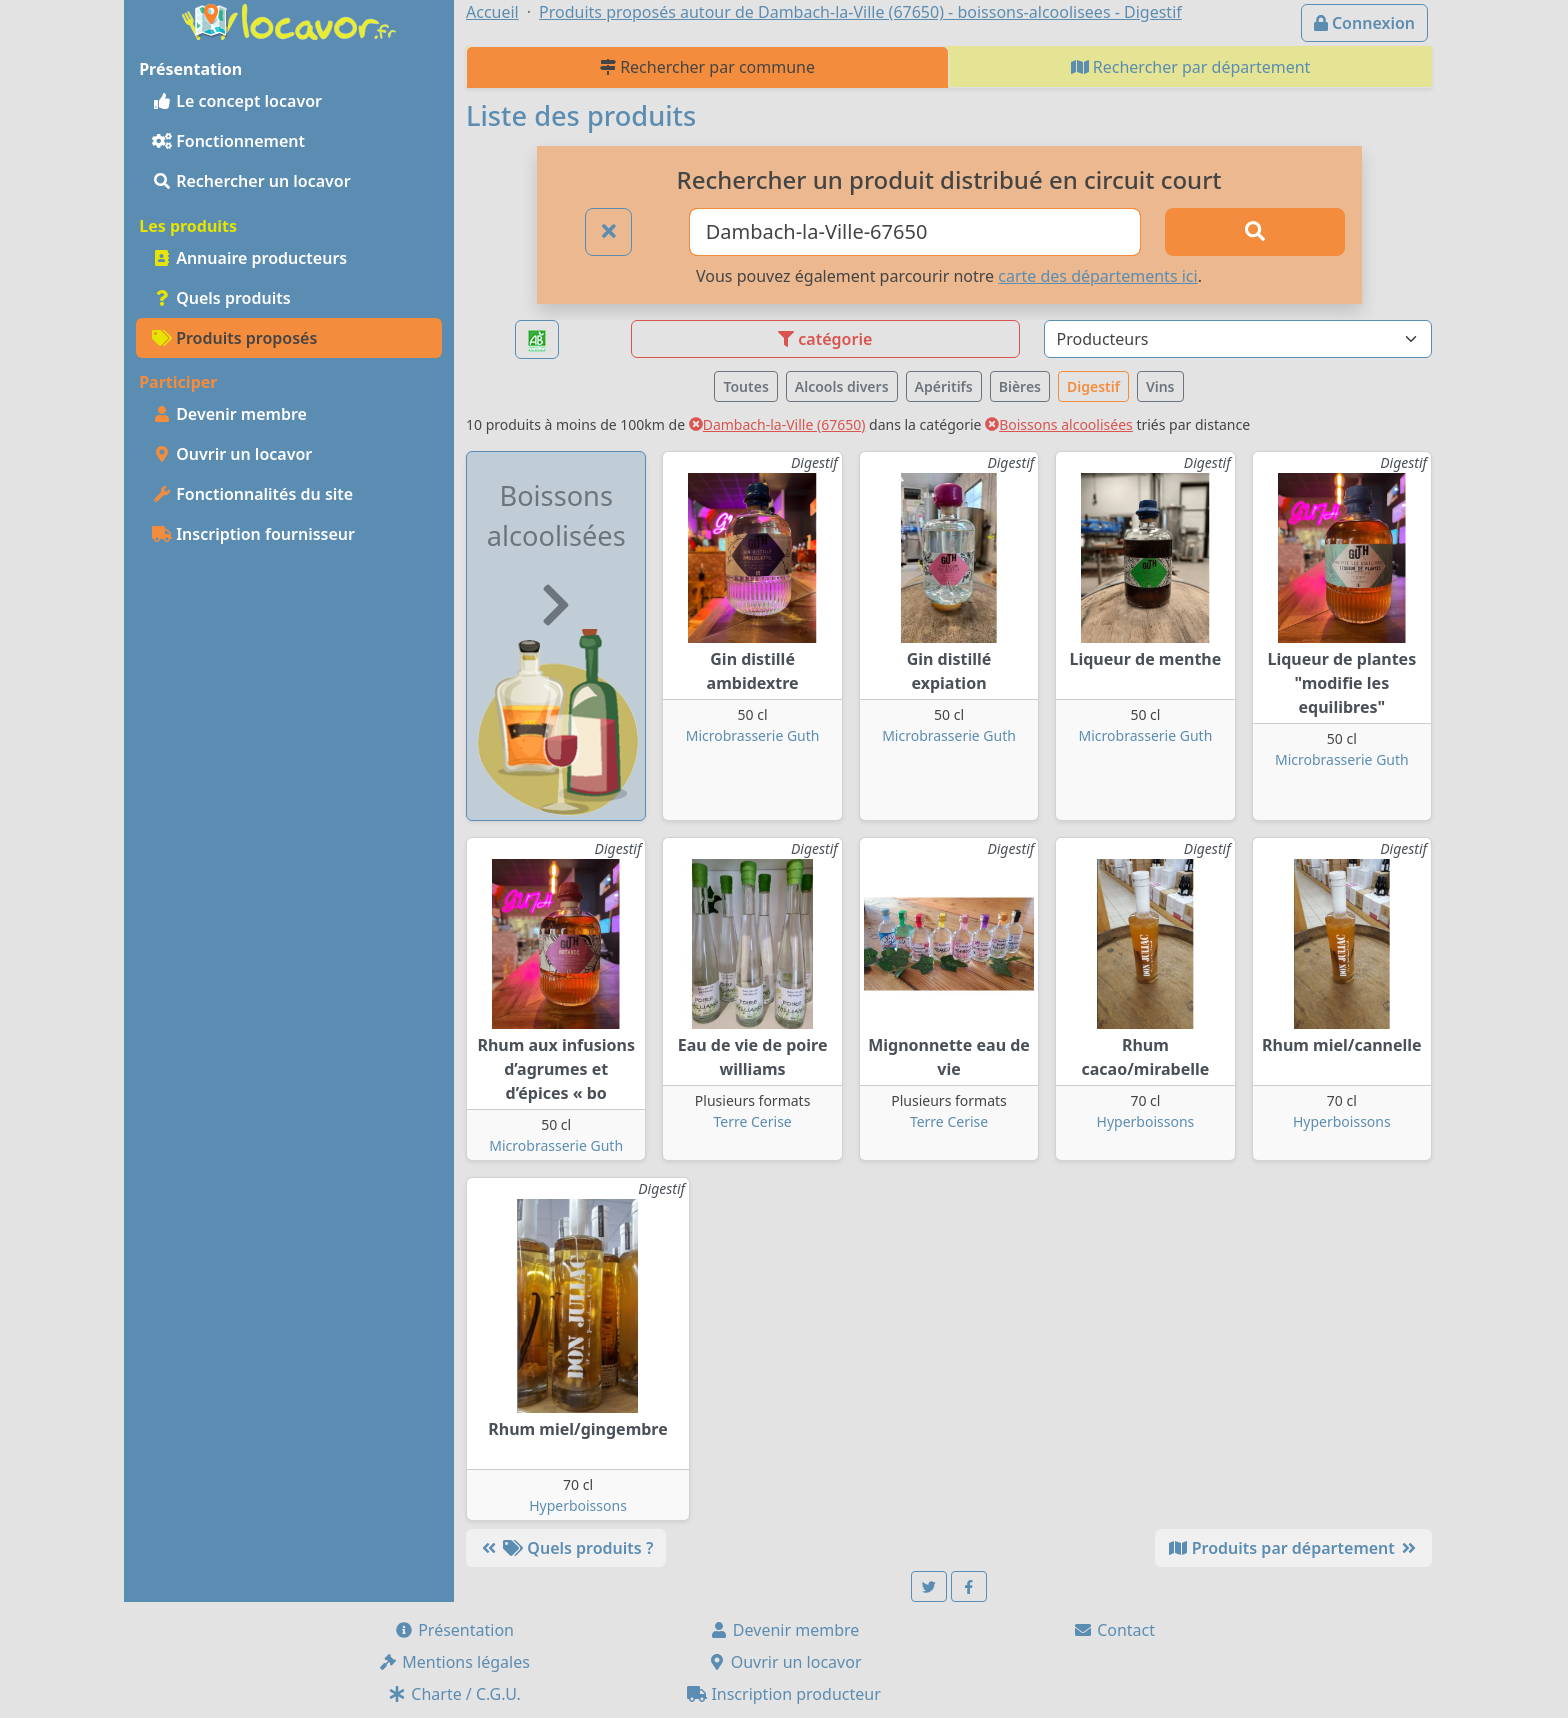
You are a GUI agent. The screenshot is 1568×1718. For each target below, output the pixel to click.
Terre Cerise (752, 1121)
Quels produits (221, 298)
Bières (1020, 386)
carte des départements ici (1097, 276)
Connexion (1364, 23)
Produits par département (1293, 1548)
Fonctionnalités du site (252, 494)
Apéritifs (944, 386)
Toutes (745, 386)
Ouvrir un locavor (232, 454)
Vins (1160, 386)
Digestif (1093, 386)
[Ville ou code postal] (915, 232)
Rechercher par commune (707, 67)
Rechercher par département (1191, 67)
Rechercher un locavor (251, 181)
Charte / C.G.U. (454, 1694)
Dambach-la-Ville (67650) (777, 424)
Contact (1114, 1630)
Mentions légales (454, 1662)
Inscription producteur (784, 1694)
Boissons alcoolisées (1059, 424)
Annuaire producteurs (249, 258)
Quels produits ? (566, 1548)
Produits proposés (234, 338)
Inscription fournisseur (253, 534)
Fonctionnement (228, 141)
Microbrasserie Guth (753, 735)
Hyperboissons (1146, 1121)
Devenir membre (229, 414)
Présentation (454, 1630)
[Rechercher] (1255, 232)
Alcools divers (842, 386)
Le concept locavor (237, 101)
